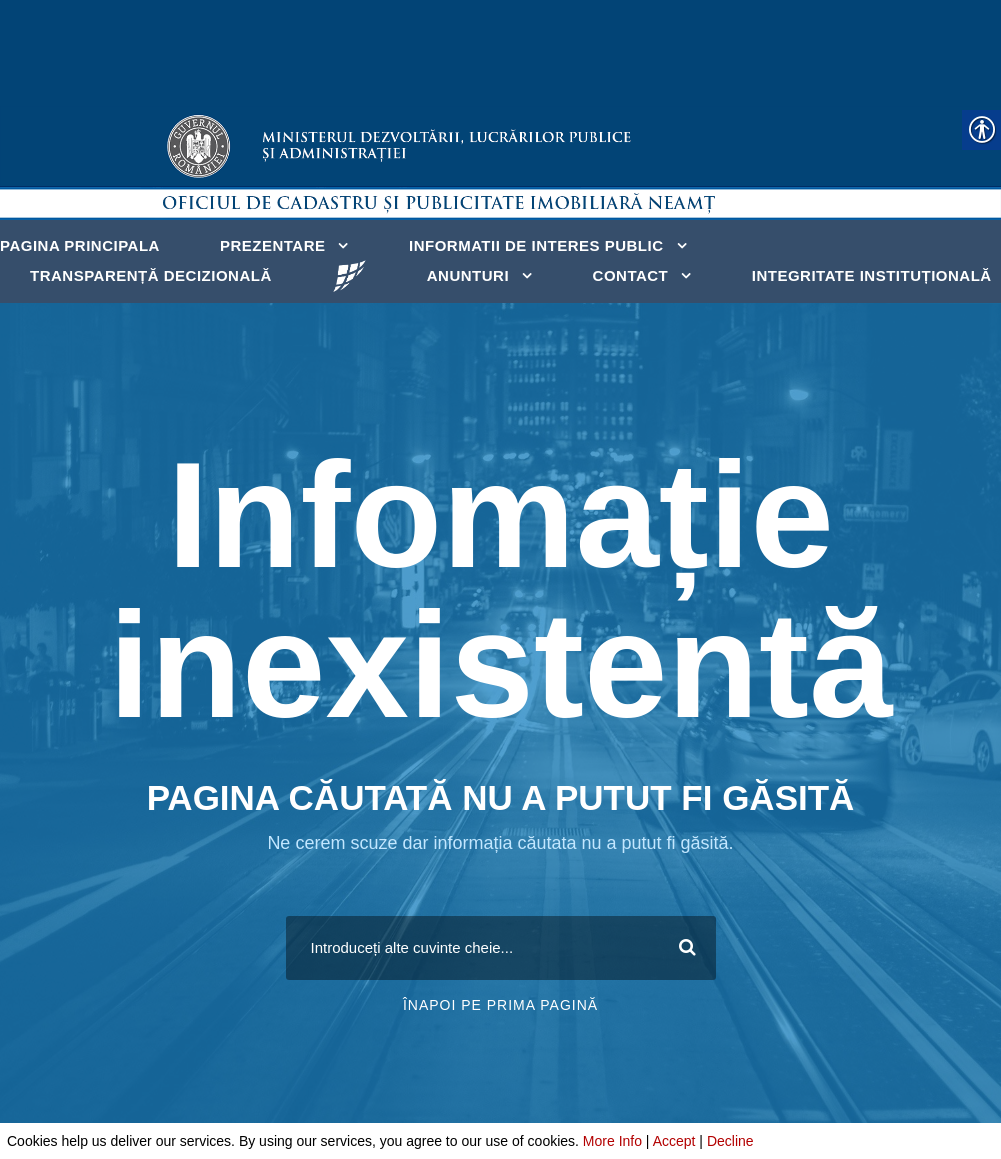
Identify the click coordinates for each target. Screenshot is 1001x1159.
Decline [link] (730, 1141)
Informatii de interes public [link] (536, 245)
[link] (349, 274)
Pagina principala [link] (80, 245)
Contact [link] (631, 275)
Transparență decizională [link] (151, 275)
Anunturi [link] (468, 275)
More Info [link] (612, 1141)
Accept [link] (674, 1141)
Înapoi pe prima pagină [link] (500, 1005)
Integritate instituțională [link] (872, 275)
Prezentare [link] (273, 245)
